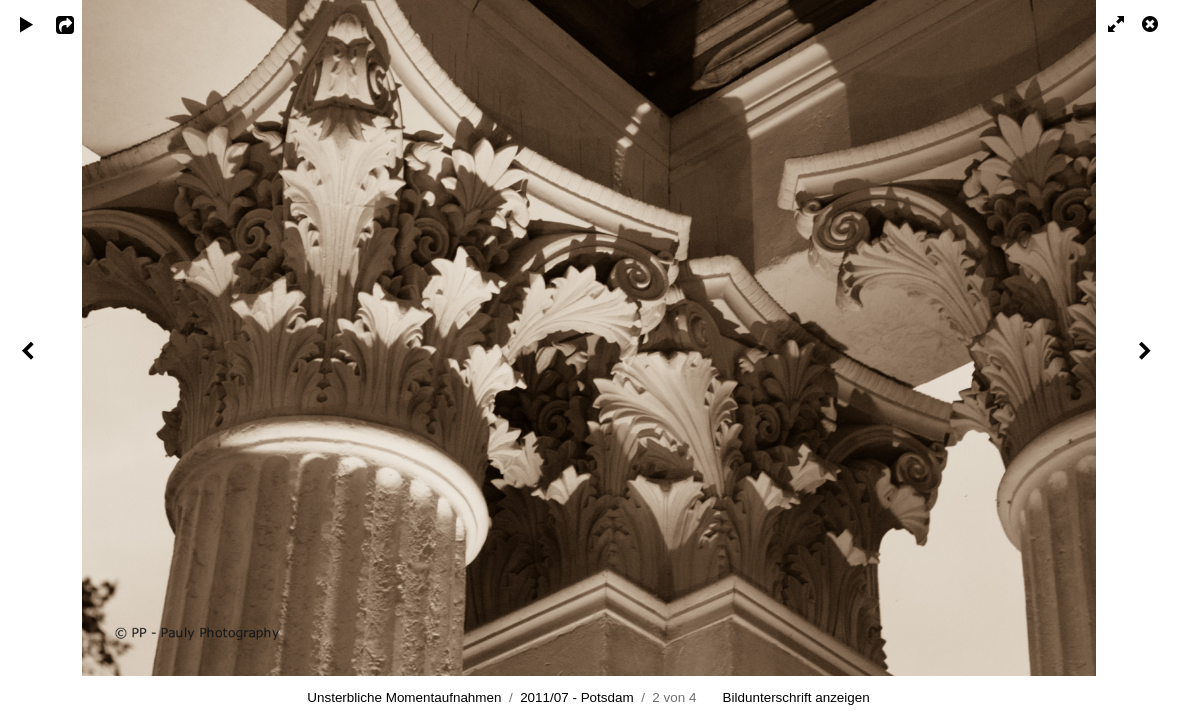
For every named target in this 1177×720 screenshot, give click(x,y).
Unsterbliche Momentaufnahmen (404, 697)
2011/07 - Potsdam (577, 697)
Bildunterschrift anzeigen (796, 697)
